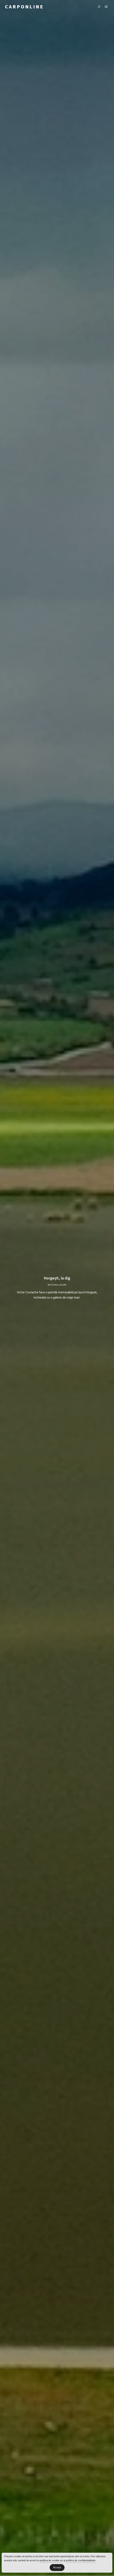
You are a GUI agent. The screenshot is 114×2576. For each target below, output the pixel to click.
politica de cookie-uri (51, 2560)
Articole (53, 1284)
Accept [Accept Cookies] (57, 2567)
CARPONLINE (24, 7)
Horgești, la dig (57, 1278)
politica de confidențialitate (80, 2560)
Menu (106, 7)
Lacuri (62, 1284)
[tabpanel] (57, 1288)
